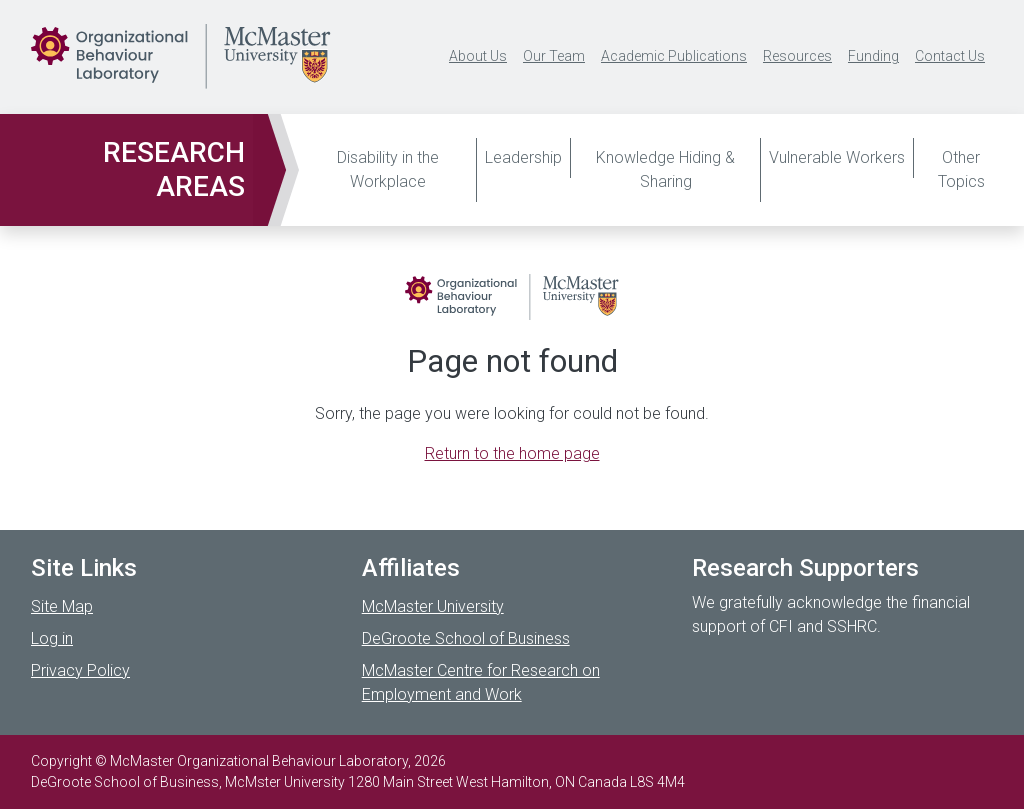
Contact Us (950, 56)
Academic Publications (674, 56)
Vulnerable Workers (837, 157)
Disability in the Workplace (388, 169)
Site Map (62, 606)
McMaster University (433, 606)
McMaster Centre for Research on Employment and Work (481, 682)
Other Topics (961, 169)
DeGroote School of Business (466, 638)
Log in (52, 638)
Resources (797, 56)
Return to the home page (512, 453)
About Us (478, 56)
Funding (873, 56)
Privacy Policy (80, 670)
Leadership (523, 157)
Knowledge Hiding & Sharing (665, 169)
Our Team (554, 56)
